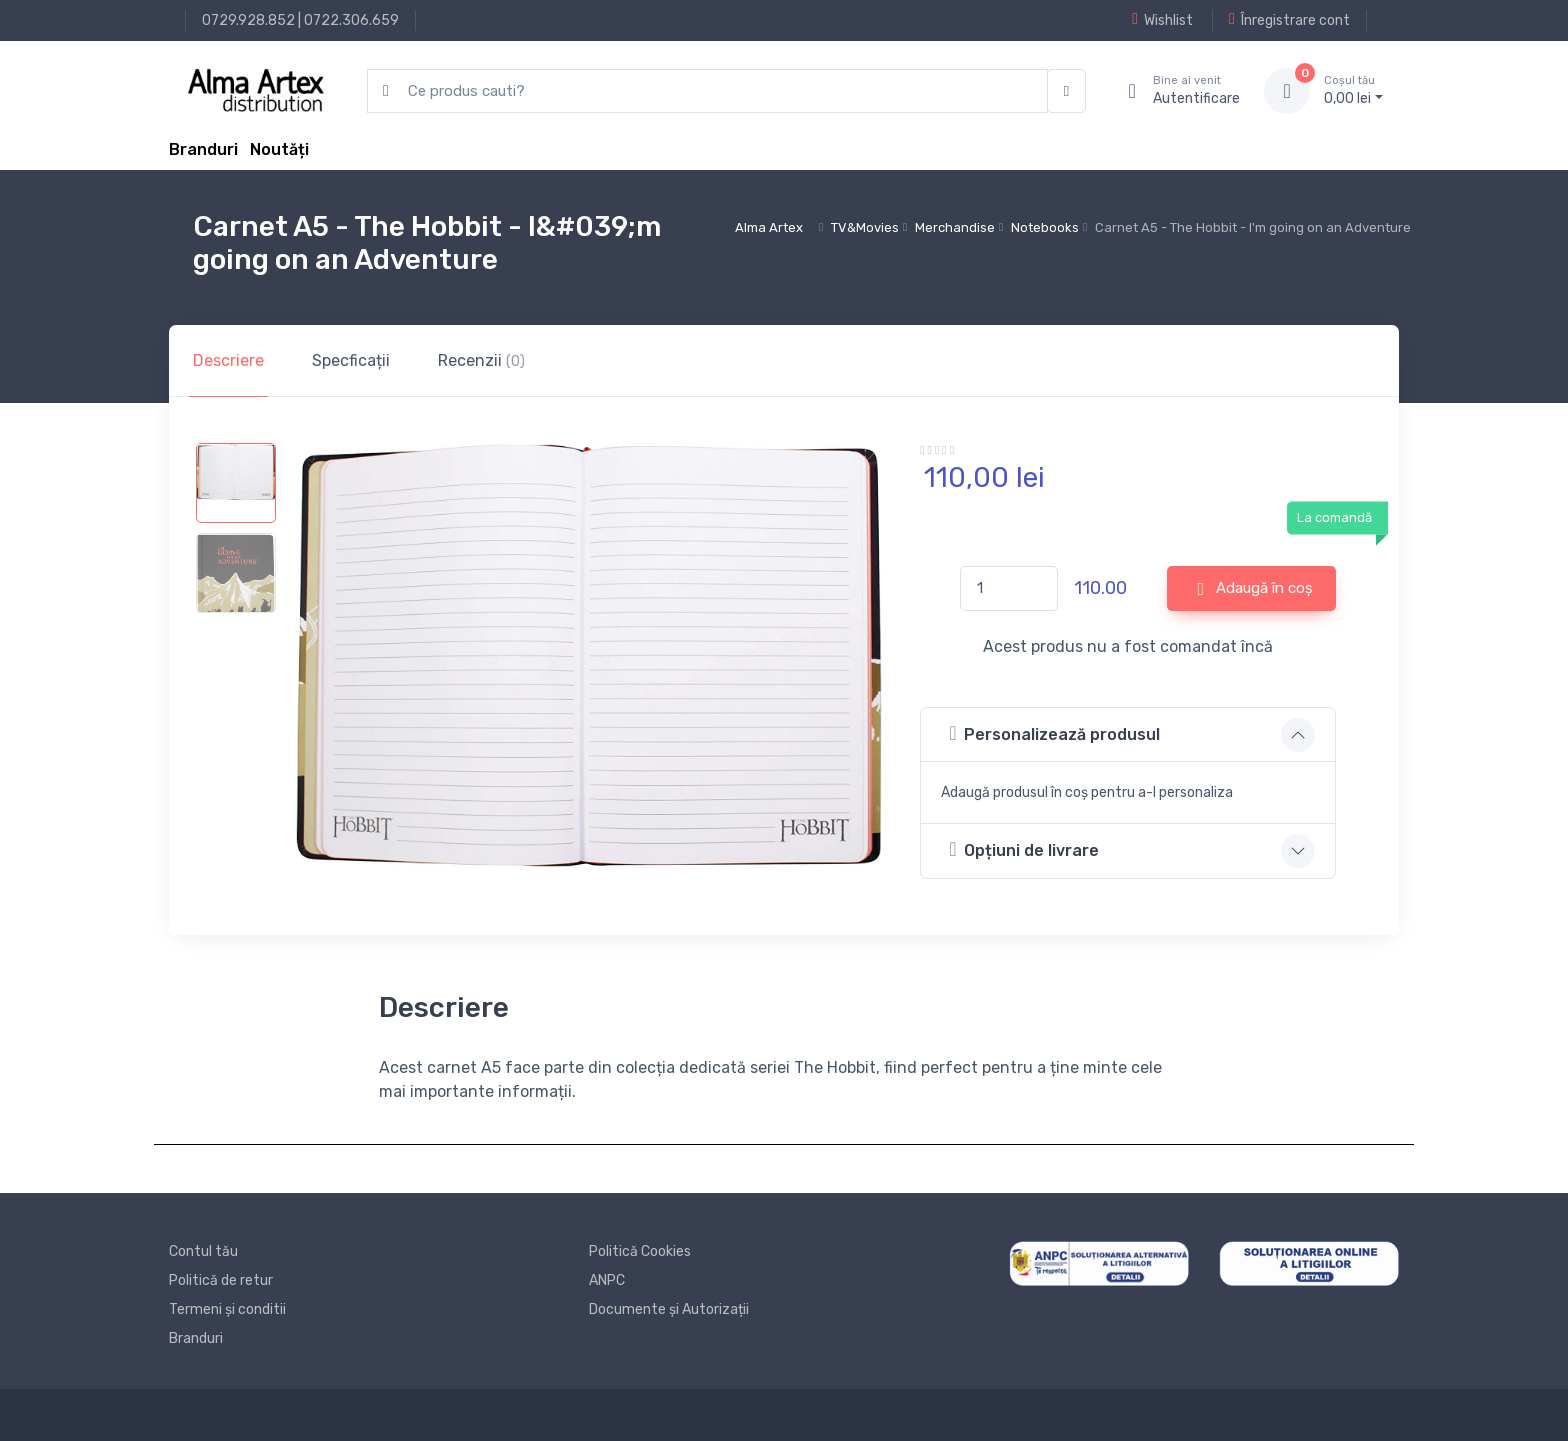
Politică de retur (221, 1280)
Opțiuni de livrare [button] (1024, 849)
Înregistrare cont (1289, 20)
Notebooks (1045, 227)
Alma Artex (769, 227)
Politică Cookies (640, 1251)
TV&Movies (865, 227)
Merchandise (955, 227)
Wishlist (1162, 20)
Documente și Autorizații (669, 1309)
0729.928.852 (248, 20)
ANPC (607, 1280)
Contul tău (203, 1251)
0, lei (1353, 90)
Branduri (203, 149)
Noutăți (279, 149)
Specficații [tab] (351, 360)
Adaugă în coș (1256, 589)
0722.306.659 (351, 20)
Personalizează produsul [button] (1054, 733)
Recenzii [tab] (481, 360)
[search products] (707, 91)
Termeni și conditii (227, 1309)
